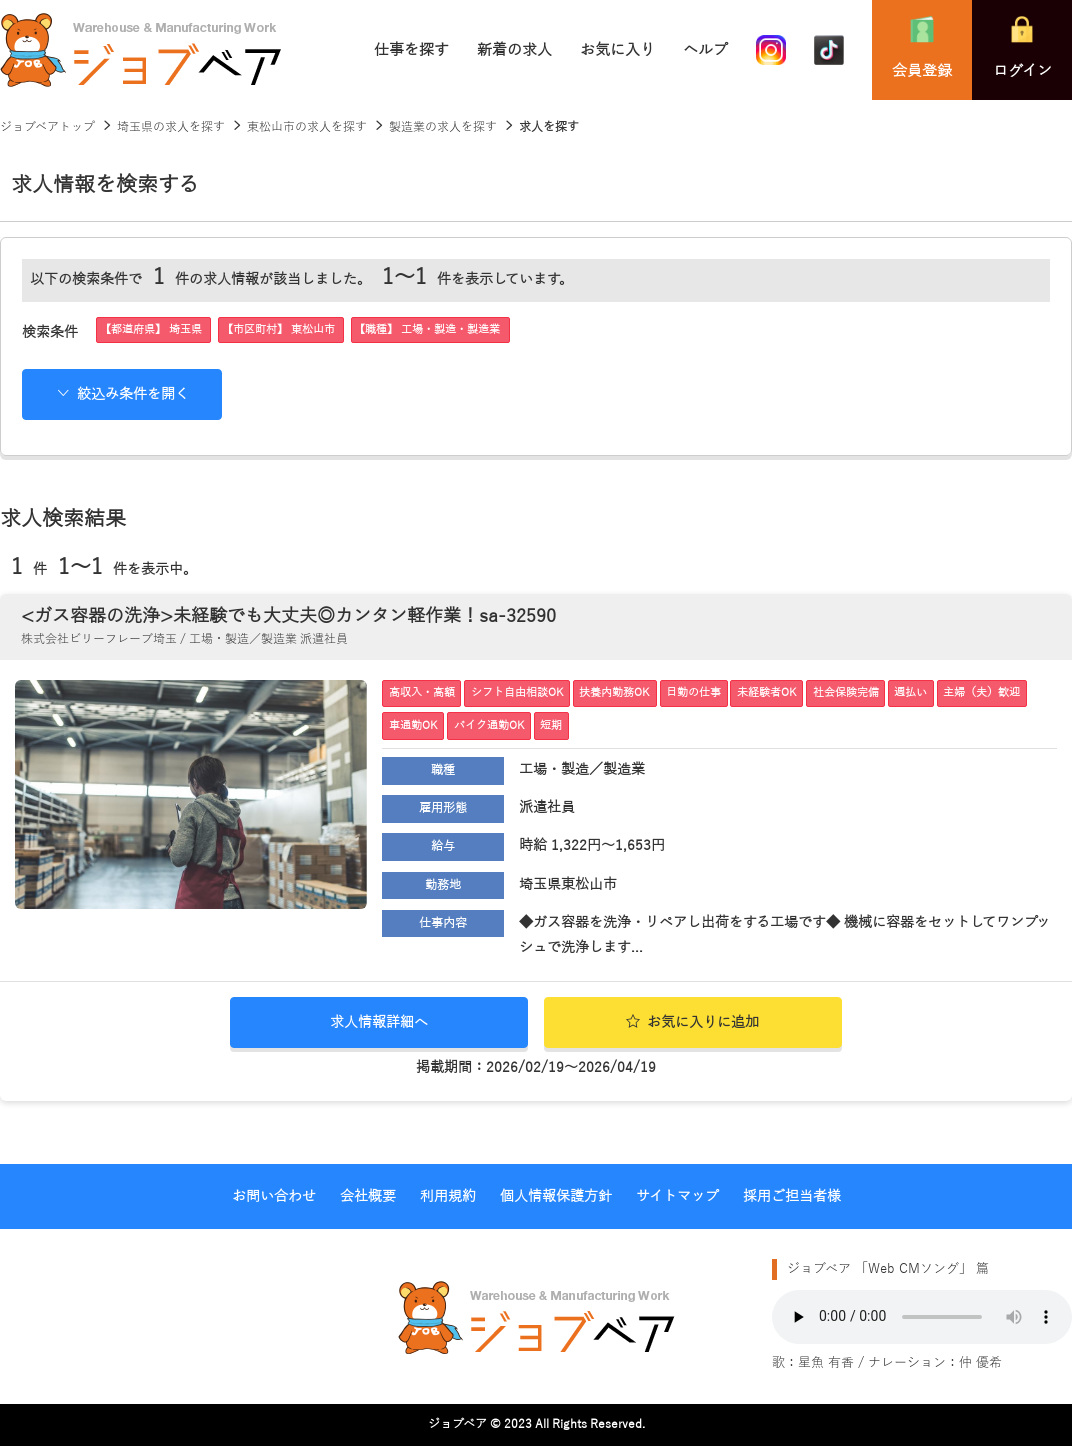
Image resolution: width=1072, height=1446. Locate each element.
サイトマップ (677, 1196)
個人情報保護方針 (556, 1196)
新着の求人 (514, 50)
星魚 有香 (826, 1363)
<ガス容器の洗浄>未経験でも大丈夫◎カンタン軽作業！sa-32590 (288, 616)
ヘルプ (705, 50)
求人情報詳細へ (379, 1022)
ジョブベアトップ (47, 127)
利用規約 (448, 1196)
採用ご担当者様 (792, 1196)
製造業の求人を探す (443, 127)
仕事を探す (411, 50)
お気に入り (617, 50)
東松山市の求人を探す (307, 127)
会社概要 (368, 1196)
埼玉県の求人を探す (171, 127)
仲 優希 (980, 1363)
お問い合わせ (274, 1196)
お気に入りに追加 (692, 1022)
